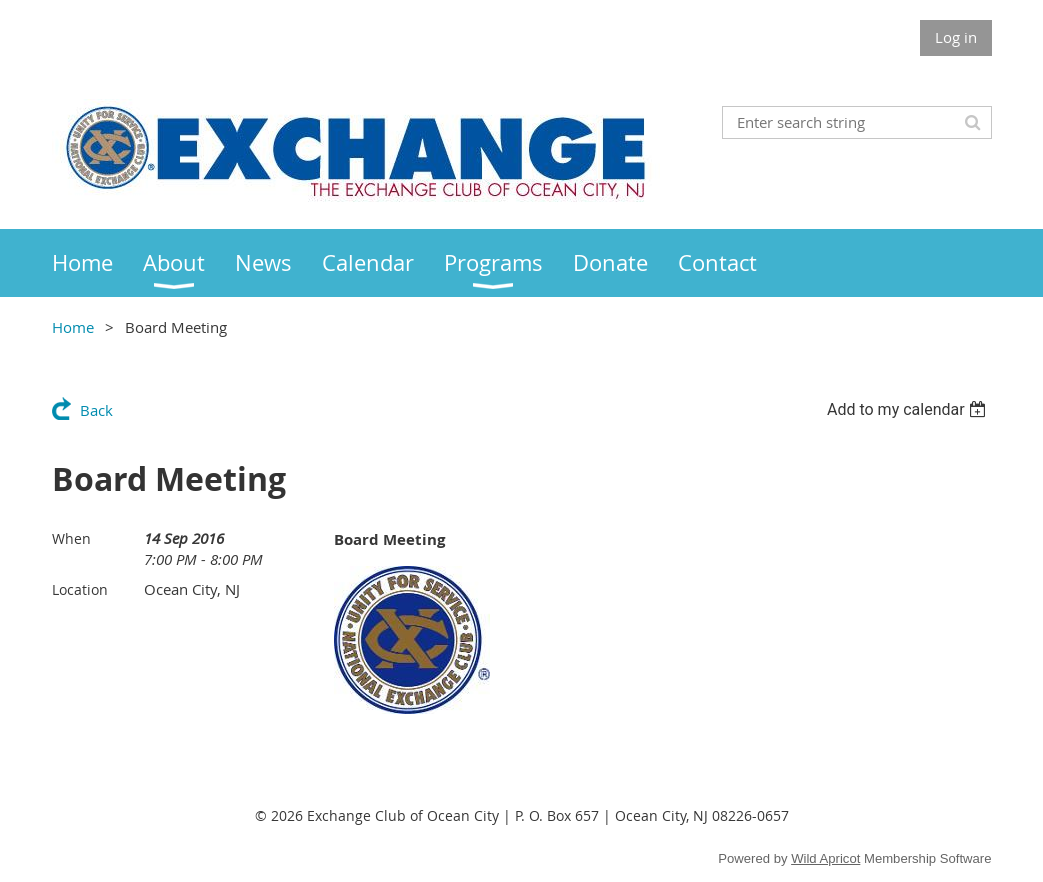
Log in (956, 37)
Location (80, 589)
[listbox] (909, 409)
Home (73, 327)
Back (96, 410)
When (71, 538)
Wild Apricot (825, 858)
